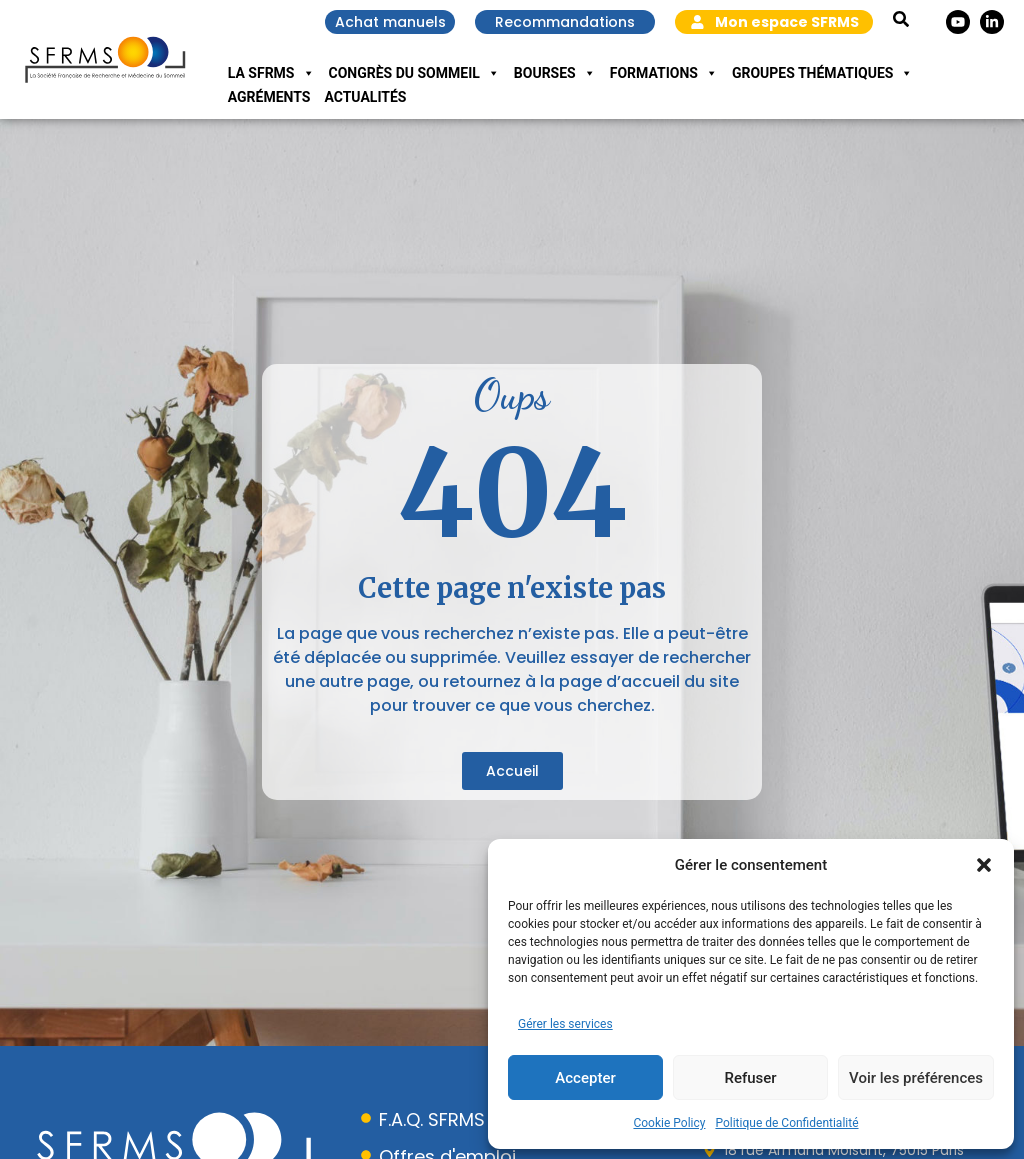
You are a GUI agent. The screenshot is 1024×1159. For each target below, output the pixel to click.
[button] (984, 865)
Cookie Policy (669, 1123)
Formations (664, 73)
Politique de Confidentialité (786, 1123)
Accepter (585, 1078)
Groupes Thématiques (823, 73)
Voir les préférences (916, 1078)
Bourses (555, 73)
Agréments (269, 97)
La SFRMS (271, 73)
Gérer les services (565, 1024)
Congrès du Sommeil (414, 73)
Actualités (365, 97)
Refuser (750, 1078)
